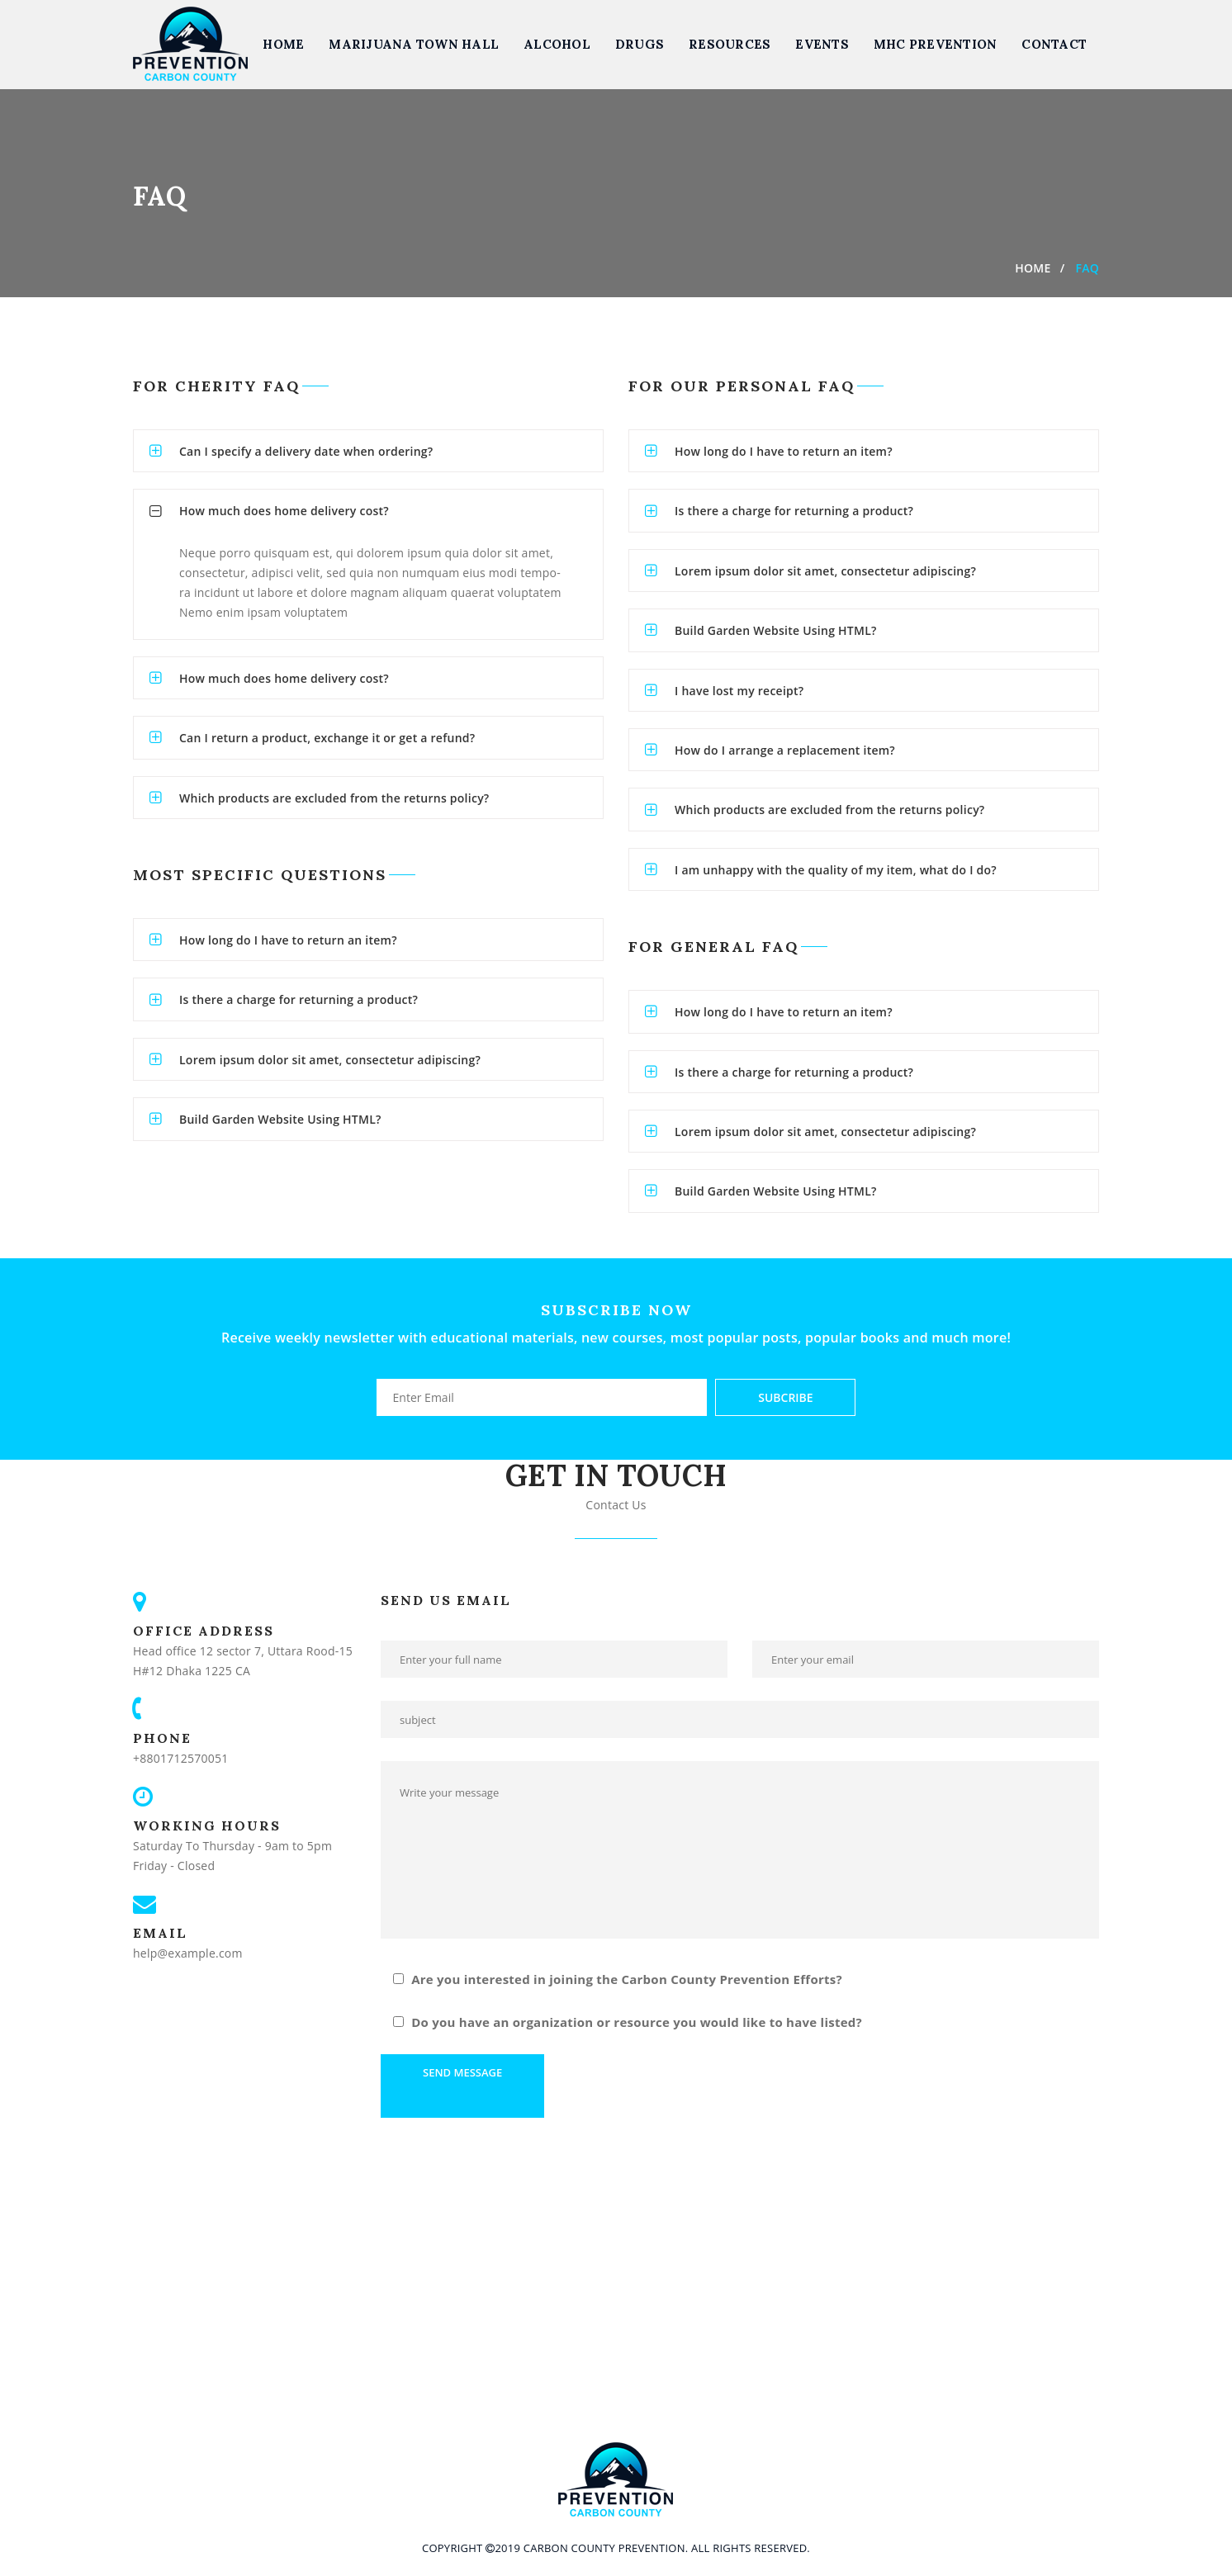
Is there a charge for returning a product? (298, 999)
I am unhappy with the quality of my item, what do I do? (836, 870)
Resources (729, 44)
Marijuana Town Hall (414, 44)
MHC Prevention (935, 44)
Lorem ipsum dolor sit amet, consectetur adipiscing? (330, 1060)
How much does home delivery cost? (284, 511)
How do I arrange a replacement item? (785, 750)
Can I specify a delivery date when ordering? (306, 451)
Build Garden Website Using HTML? (280, 1119)
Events (822, 44)
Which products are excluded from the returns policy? (334, 798)
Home (283, 44)
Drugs (639, 44)
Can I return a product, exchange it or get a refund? (327, 738)
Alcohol (557, 44)
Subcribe (785, 1397)
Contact (1054, 44)
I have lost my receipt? (739, 690)
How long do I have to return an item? (288, 940)
